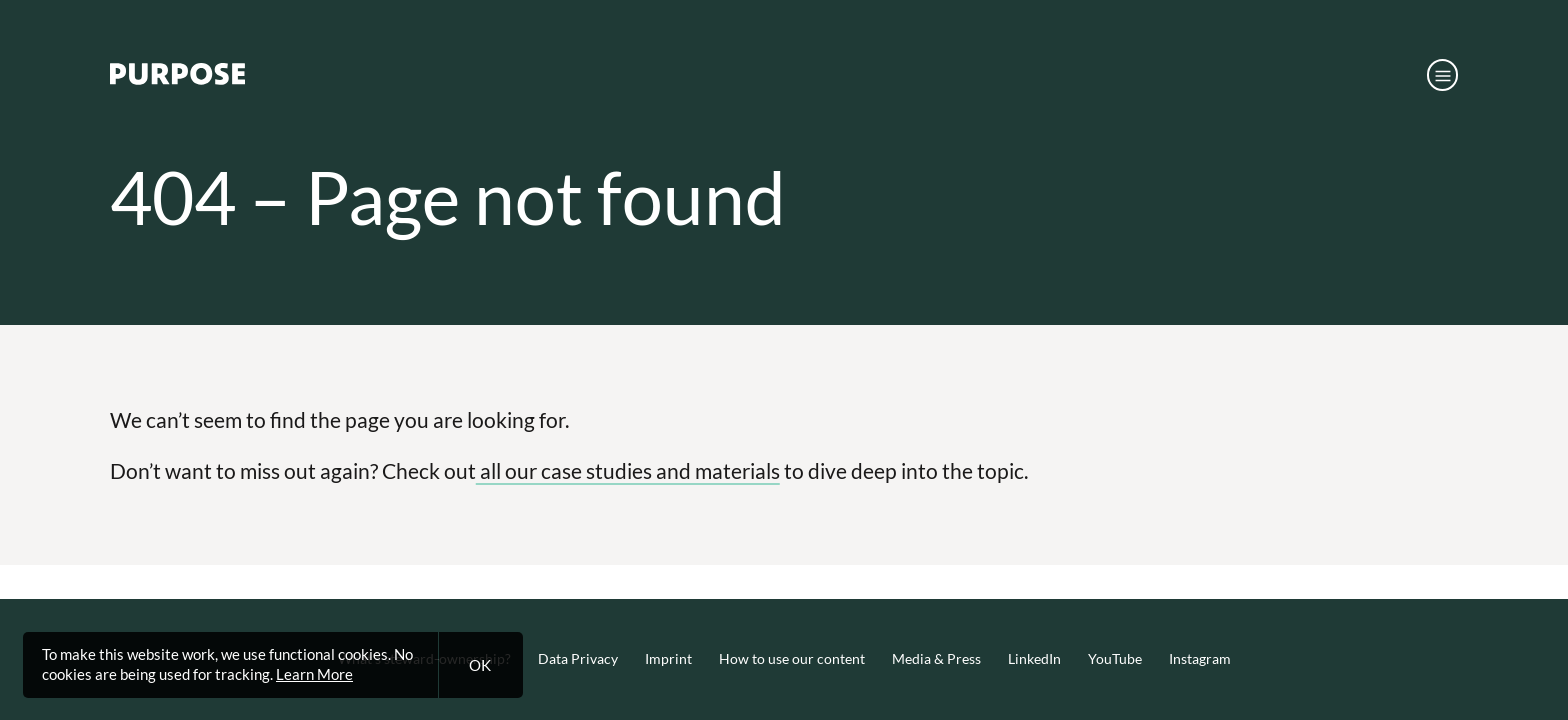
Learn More (314, 674)
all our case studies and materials (628, 470)
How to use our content (792, 659)
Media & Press (936, 659)
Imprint (668, 659)
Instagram (1200, 659)
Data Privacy (578, 659)
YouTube (1115, 659)
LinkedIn (1034, 659)
